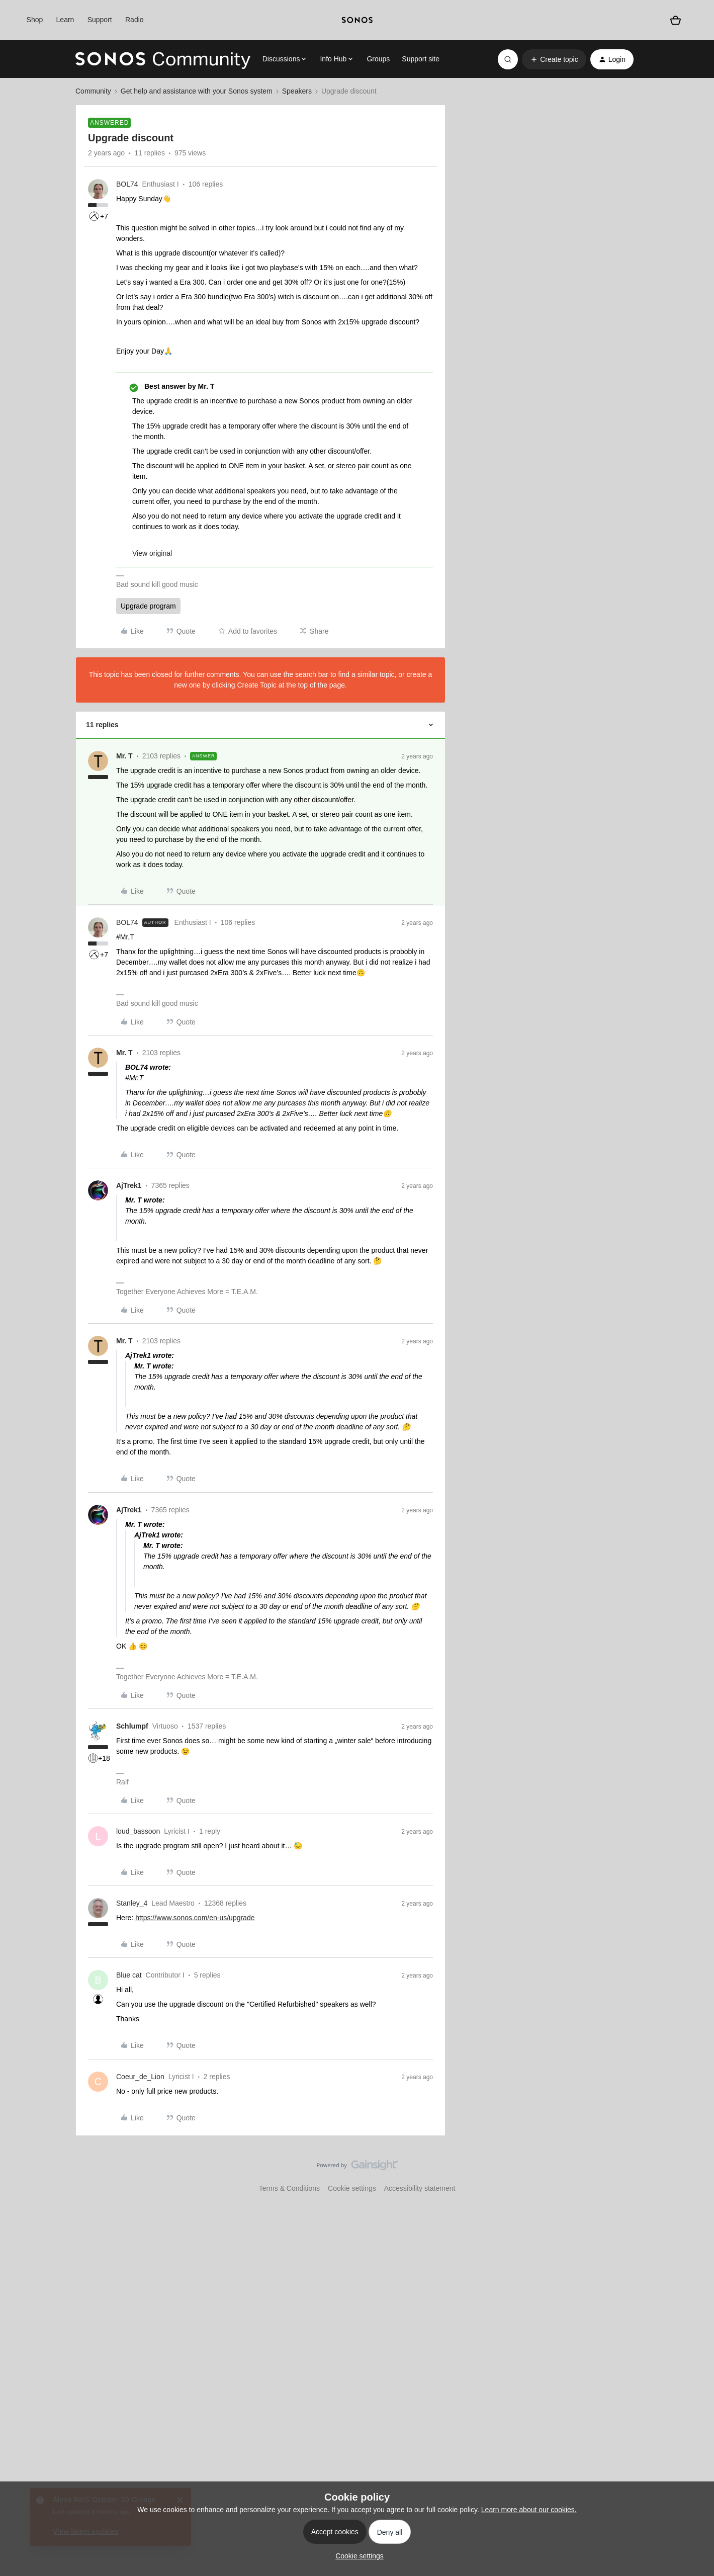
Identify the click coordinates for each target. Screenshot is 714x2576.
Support (99, 20)
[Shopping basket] (675, 20)
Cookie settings (352, 2188)
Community (93, 91)
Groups (378, 59)
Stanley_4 (131, 1903)
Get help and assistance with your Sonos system (197, 91)
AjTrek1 (129, 1185)
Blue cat (129, 1975)
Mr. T (124, 756)
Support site (420, 59)
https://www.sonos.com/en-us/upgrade (194, 1918)
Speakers (297, 91)
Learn (65, 20)
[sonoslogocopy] (357, 20)
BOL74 (127, 184)
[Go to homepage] (162, 59)
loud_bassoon (138, 1831)
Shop (35, 20)
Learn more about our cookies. (529, 2510)
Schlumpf (132, 1726)
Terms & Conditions (289, 2188)
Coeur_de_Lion (140, 2077)
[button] (554, 59)
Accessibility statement (420, 2188)
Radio (134, 20)
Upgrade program (148, 606)
